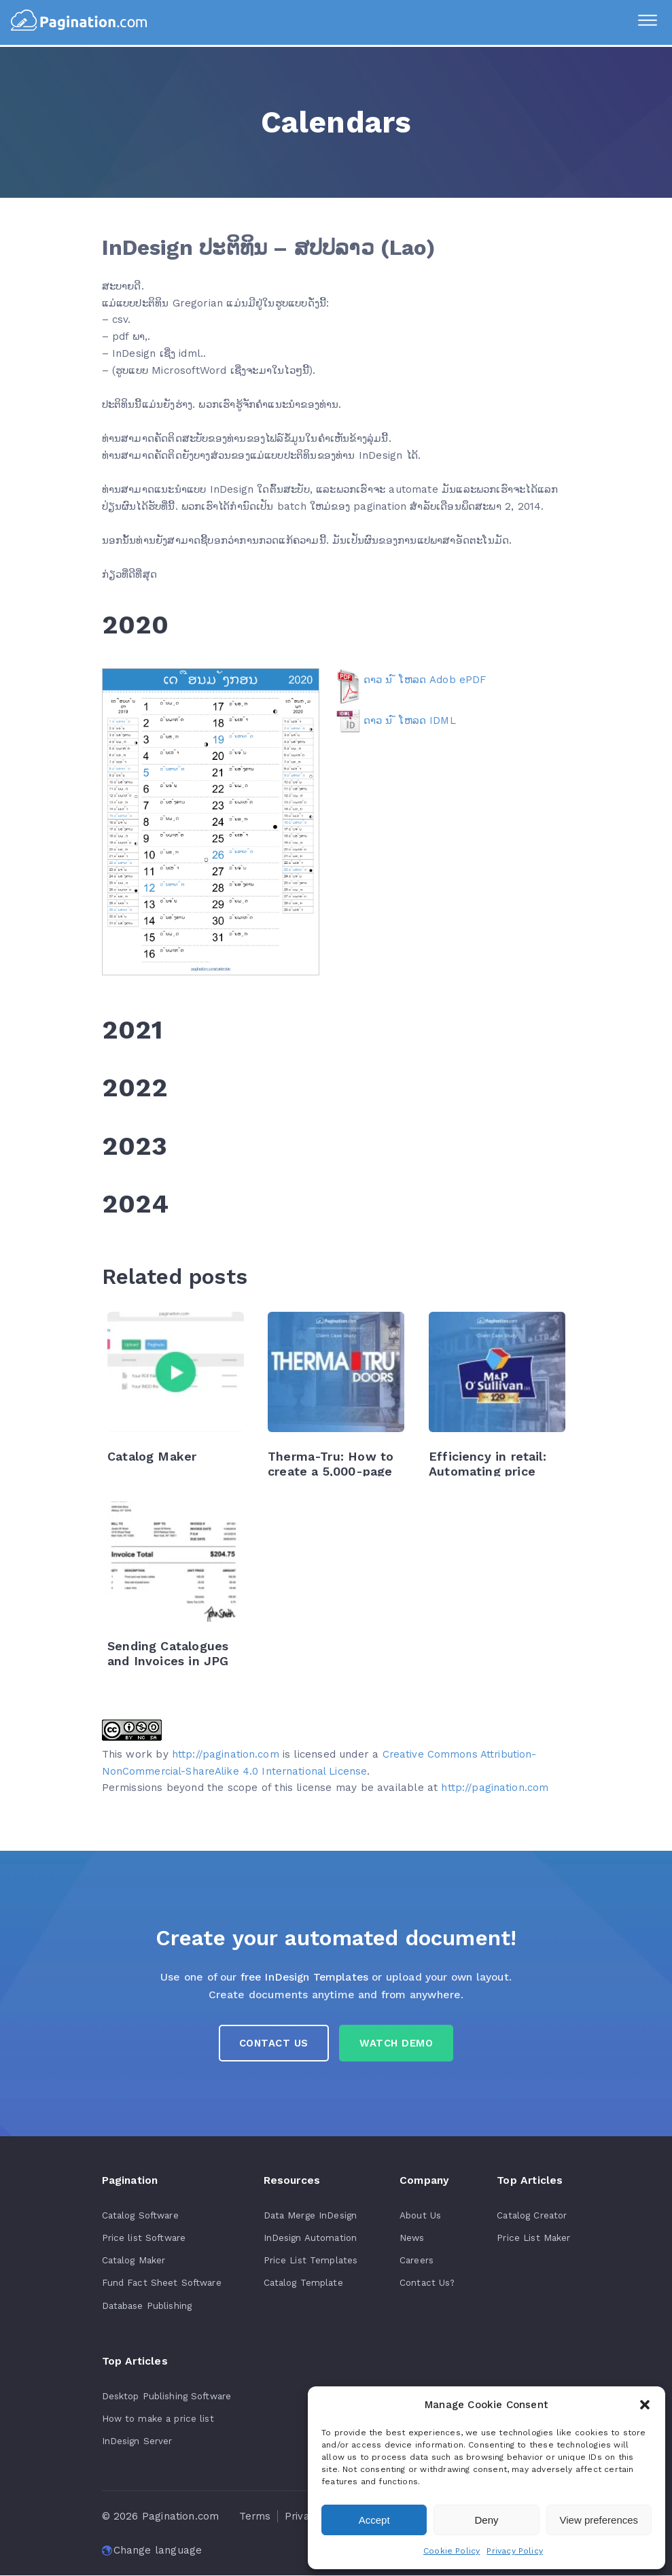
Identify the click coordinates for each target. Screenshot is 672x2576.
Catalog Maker (134, 2262)
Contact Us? (427, 2284)
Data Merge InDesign (310, 2217)
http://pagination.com (226, 1754)
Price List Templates (310, 2262)
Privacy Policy (515, 2551)
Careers (415, 2262)
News (410, 2240)
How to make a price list (159, 2419)
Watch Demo (398, 2045)
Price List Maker (533, 2240)
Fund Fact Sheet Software (162, 2284)
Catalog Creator (532, 2217)
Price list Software (145, 2240)
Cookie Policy (451, 2551)
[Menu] (644, 22)
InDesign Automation (311, 2240)
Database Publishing (147, 2306)
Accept (374, 2520)
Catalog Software (141, 2217)
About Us (419, 2217)
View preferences (599, 2520)
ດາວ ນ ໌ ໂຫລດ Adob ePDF (425, 680)
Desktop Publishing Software (168, 2397)
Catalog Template (303, 2284)
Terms (255, 2517)
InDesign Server (137, 2442)
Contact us (272, 2045)
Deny (486, 2520)
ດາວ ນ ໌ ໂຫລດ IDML (410, 720)
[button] (645, 2405)
